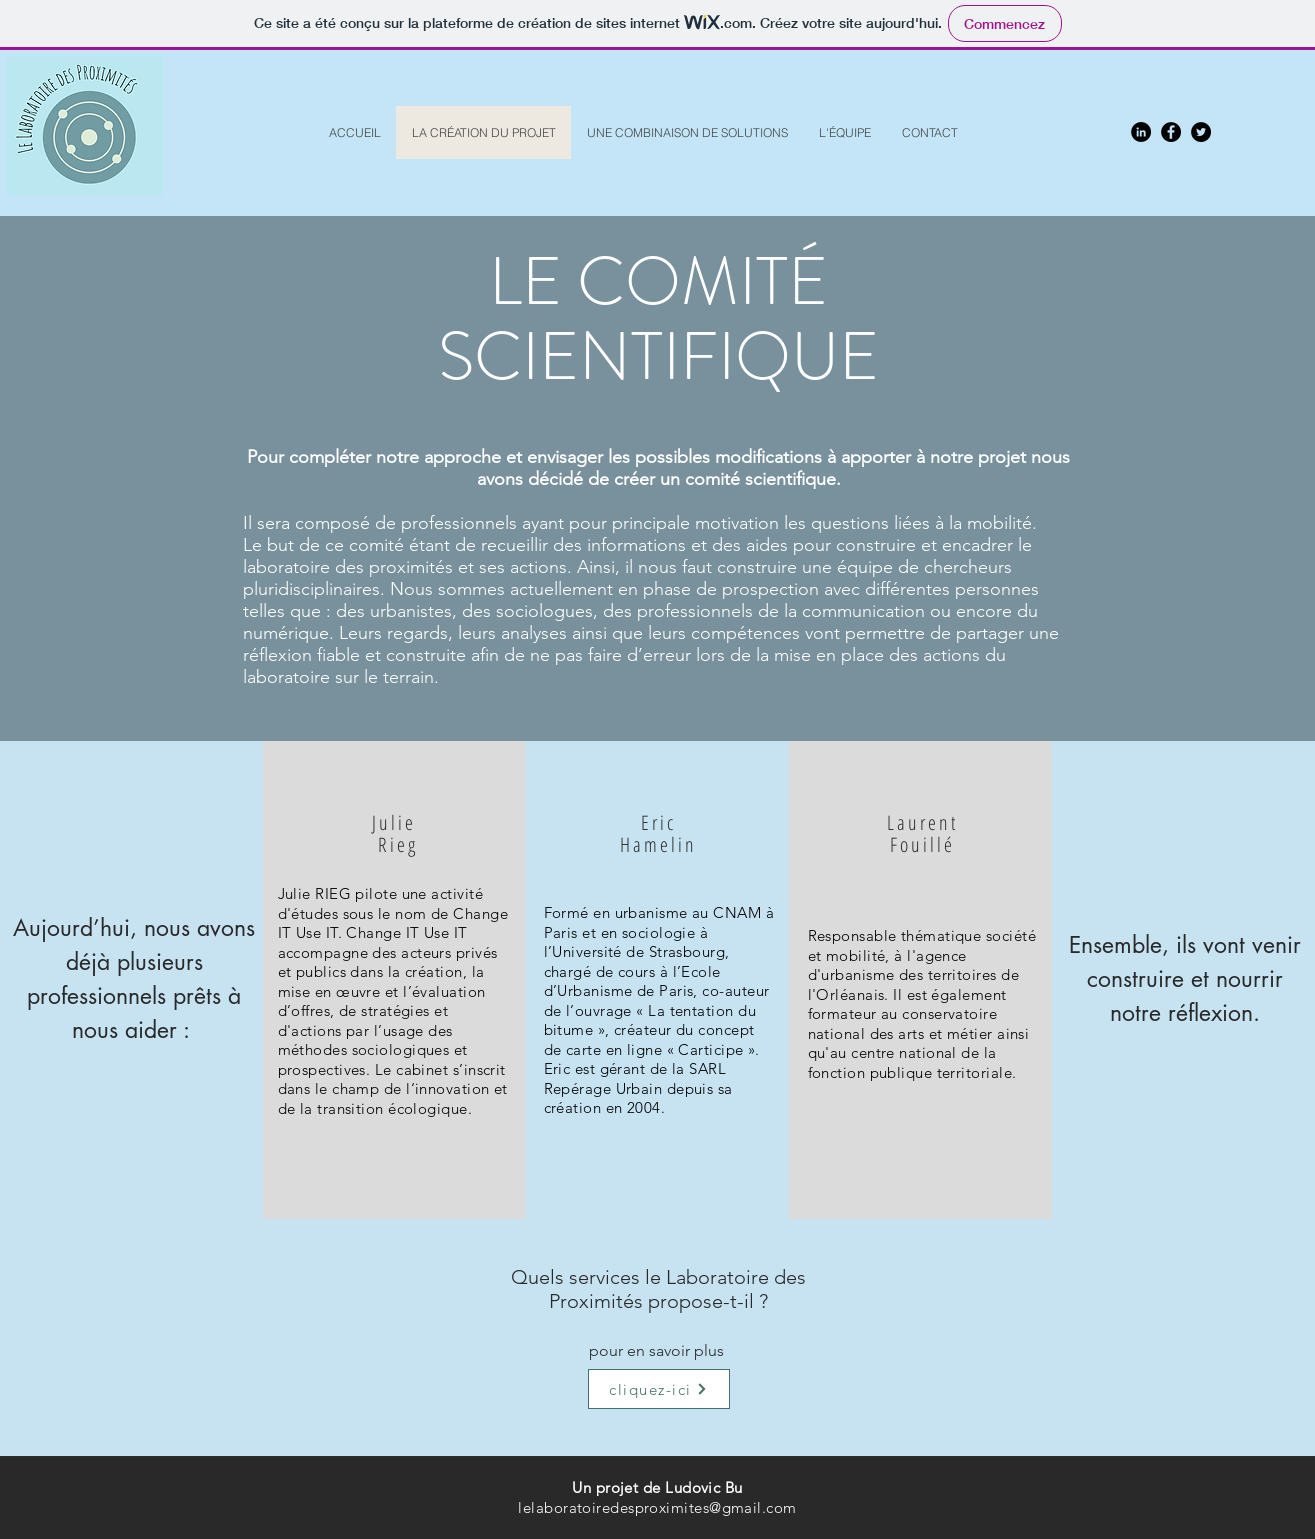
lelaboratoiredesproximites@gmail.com (657, 1507)
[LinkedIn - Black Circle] (1141, 132)
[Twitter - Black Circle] (1201, 132)
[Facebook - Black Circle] (1171, 132)
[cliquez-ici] (659, 1389)
